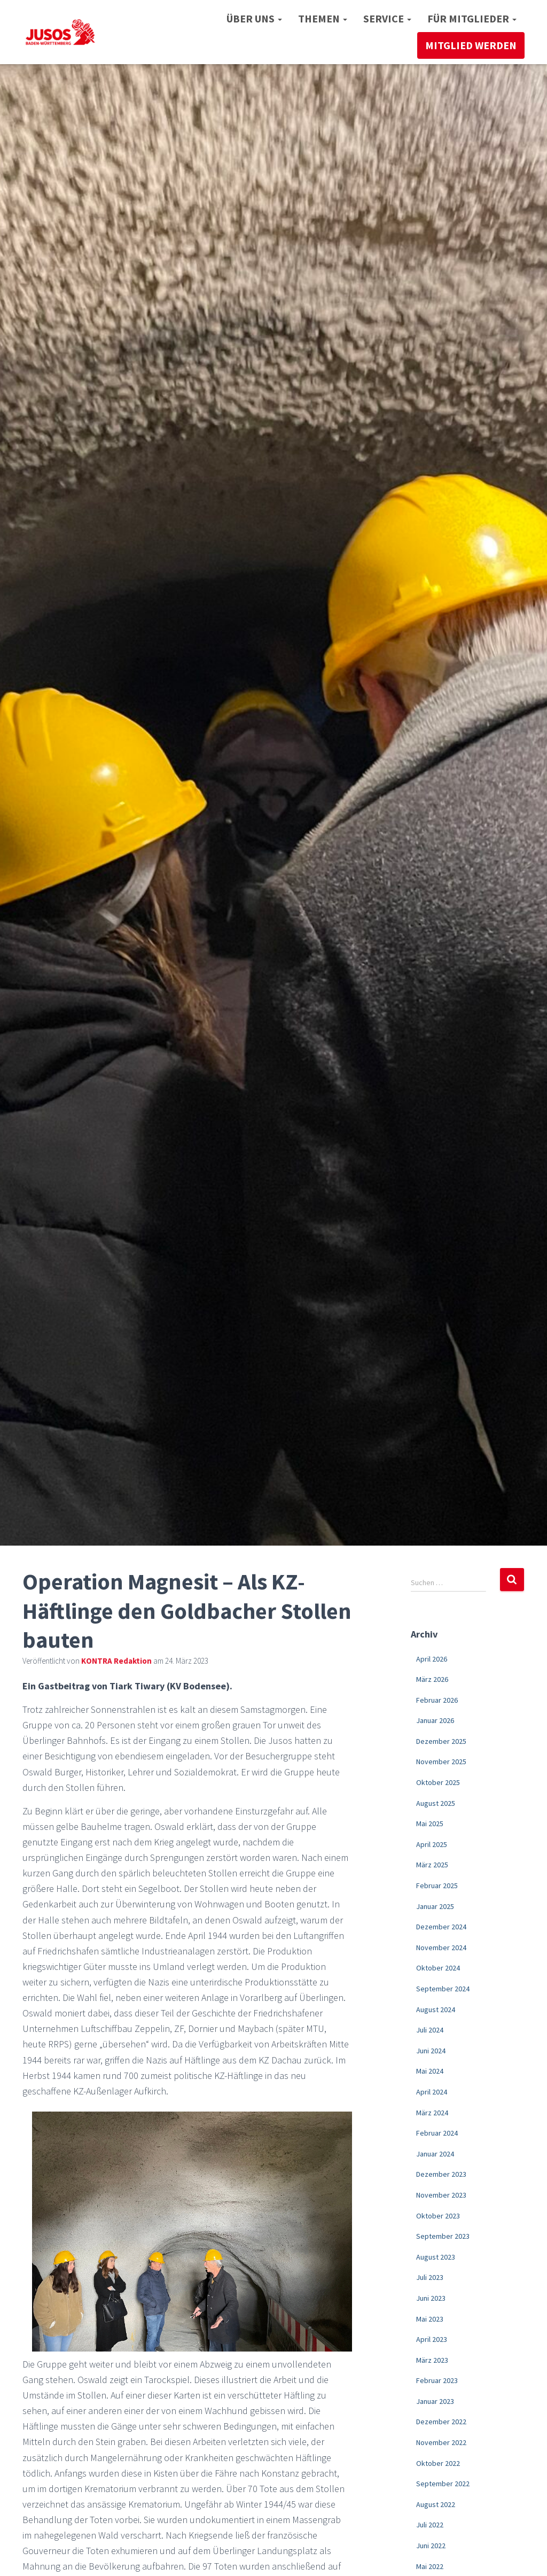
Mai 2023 (429, 2319)
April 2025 (431, 1844)
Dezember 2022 (441, 2421)
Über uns (254, 18)
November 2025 (441, 1761)
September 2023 (443, 2236)
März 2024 (432, 2112)
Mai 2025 (429, 1823)
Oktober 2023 (438, 2216)
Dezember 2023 (441, 2174)
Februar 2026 (437, 1700)
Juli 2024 (429, 2030)
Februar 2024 (437, 2133)
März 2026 (432, 1679)
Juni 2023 (431, 2298)
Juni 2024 (431, 2050)
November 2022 (441, 2442)
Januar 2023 (435, 2401)
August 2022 (435, 2504)
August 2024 (435, 2009)
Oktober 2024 (438, 1968)
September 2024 (443, 1988)
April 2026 (431, 1659)
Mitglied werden (471, 45)
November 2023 (441, 2195)
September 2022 (443, 2483)
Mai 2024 (429, 2071)
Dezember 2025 (441, 1741)
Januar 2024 (435, 2154)
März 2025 (432, 1864)
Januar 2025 (435, 1906)
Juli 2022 (429, 2525)
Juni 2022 (431, 2545)
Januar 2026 (435, 1720)
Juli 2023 (429, 2277)
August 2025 (435, 1803)
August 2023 (435, 2257)
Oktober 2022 (438, 2463)
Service (387, 18)
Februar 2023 (437, 2380)
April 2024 (431, 2092)
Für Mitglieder (472, 18)
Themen (322, 18)
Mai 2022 (429, 2566)
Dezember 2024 (441, 1926)
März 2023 (432, 2360)
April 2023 (431, 2339)
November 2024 (441, 1947)
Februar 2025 (437, 1885)
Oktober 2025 (438, 1782)
